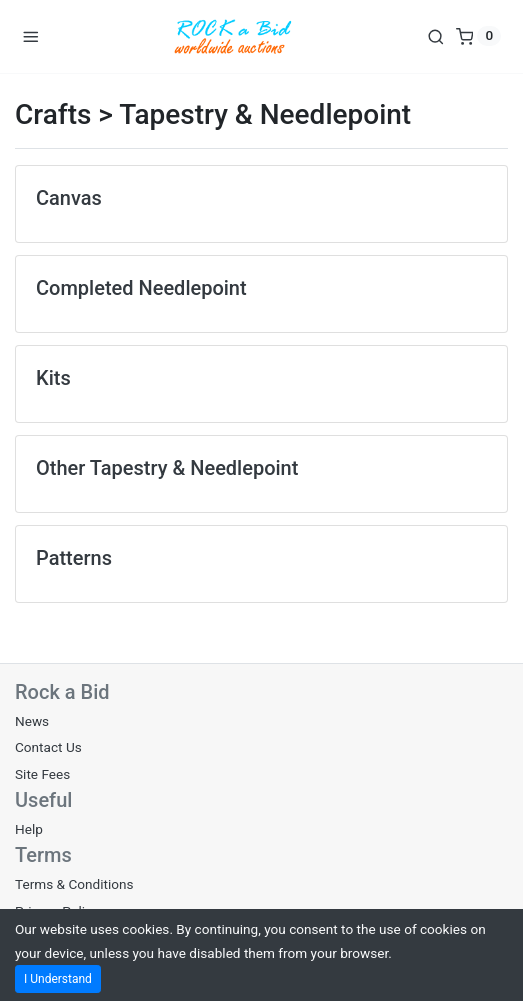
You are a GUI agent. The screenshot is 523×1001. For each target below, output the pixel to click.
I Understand (58, 979)
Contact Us (48, 747)
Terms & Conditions (74, 884)
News (32, 721)
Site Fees (42, 774)
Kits (53, 378)
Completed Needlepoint (141, 288)
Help (29, 829)
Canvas (69, 198)
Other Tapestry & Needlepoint (167, 468)
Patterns (74, 558)
